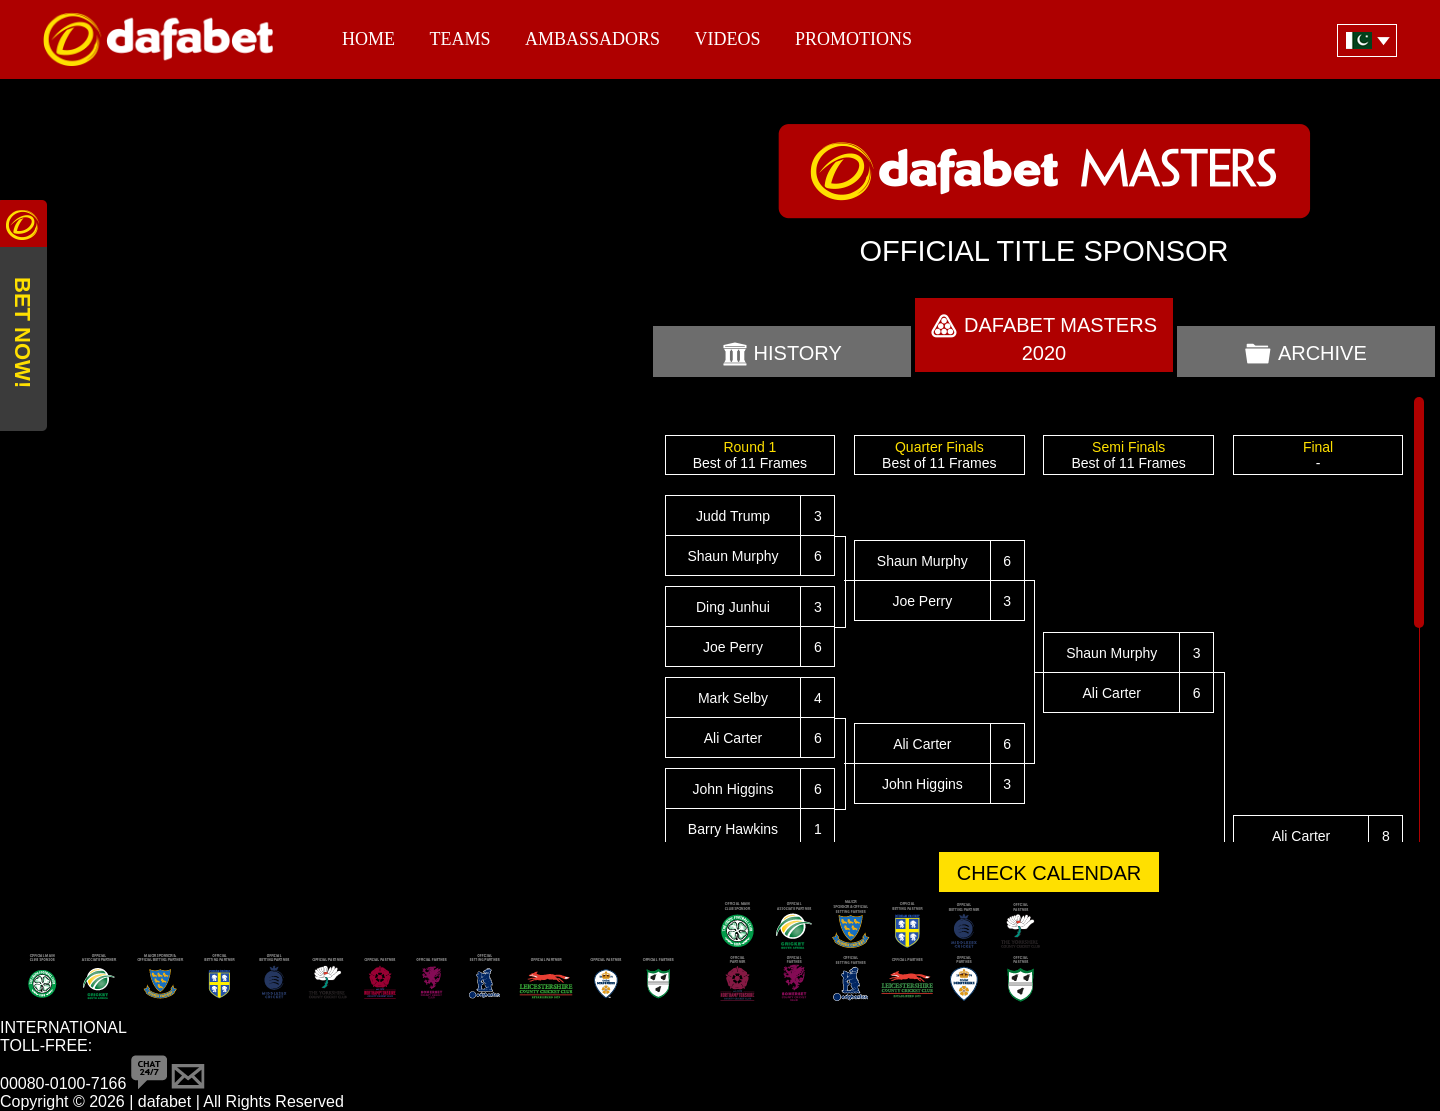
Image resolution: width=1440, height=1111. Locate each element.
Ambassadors (592, 39)
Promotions (853, 39)
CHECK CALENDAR (1049, 873)
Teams (459, 39)
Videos (727, 39)
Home (368, 39)
